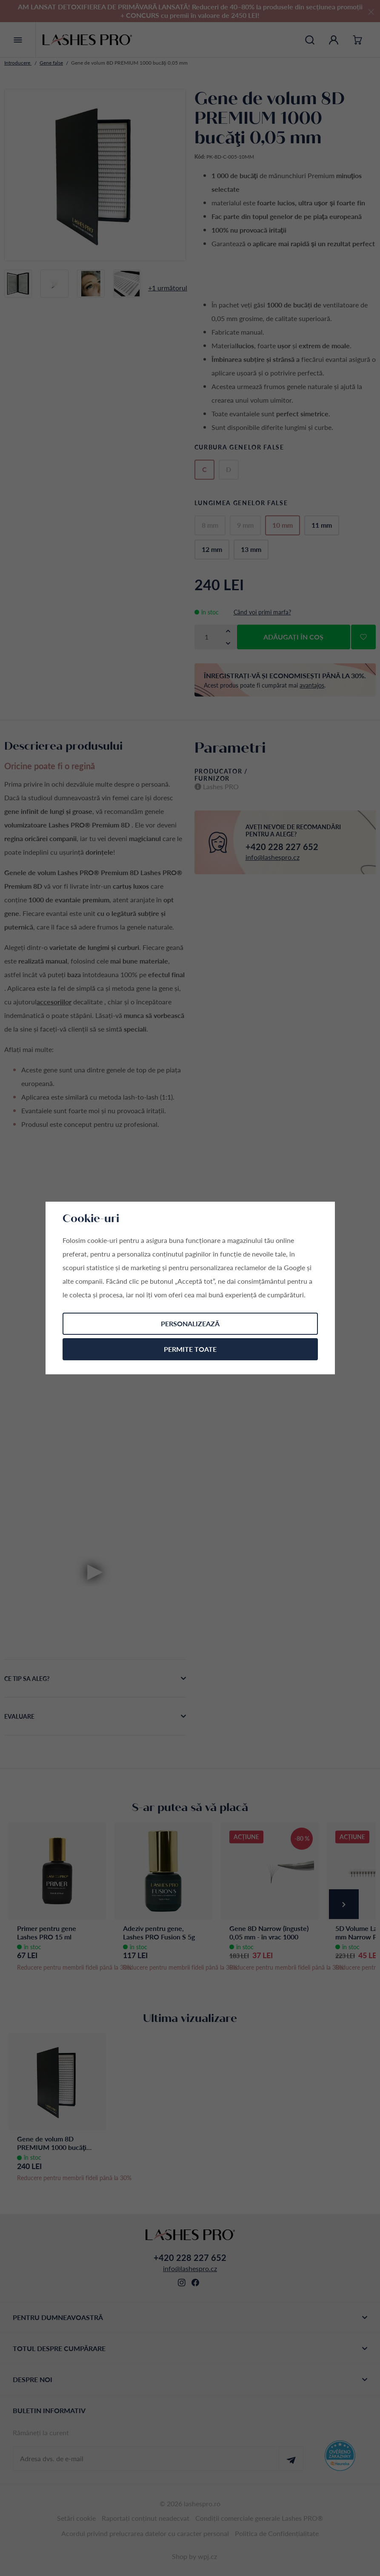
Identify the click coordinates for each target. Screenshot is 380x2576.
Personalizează (190, 1323)
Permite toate (190, 1349)
